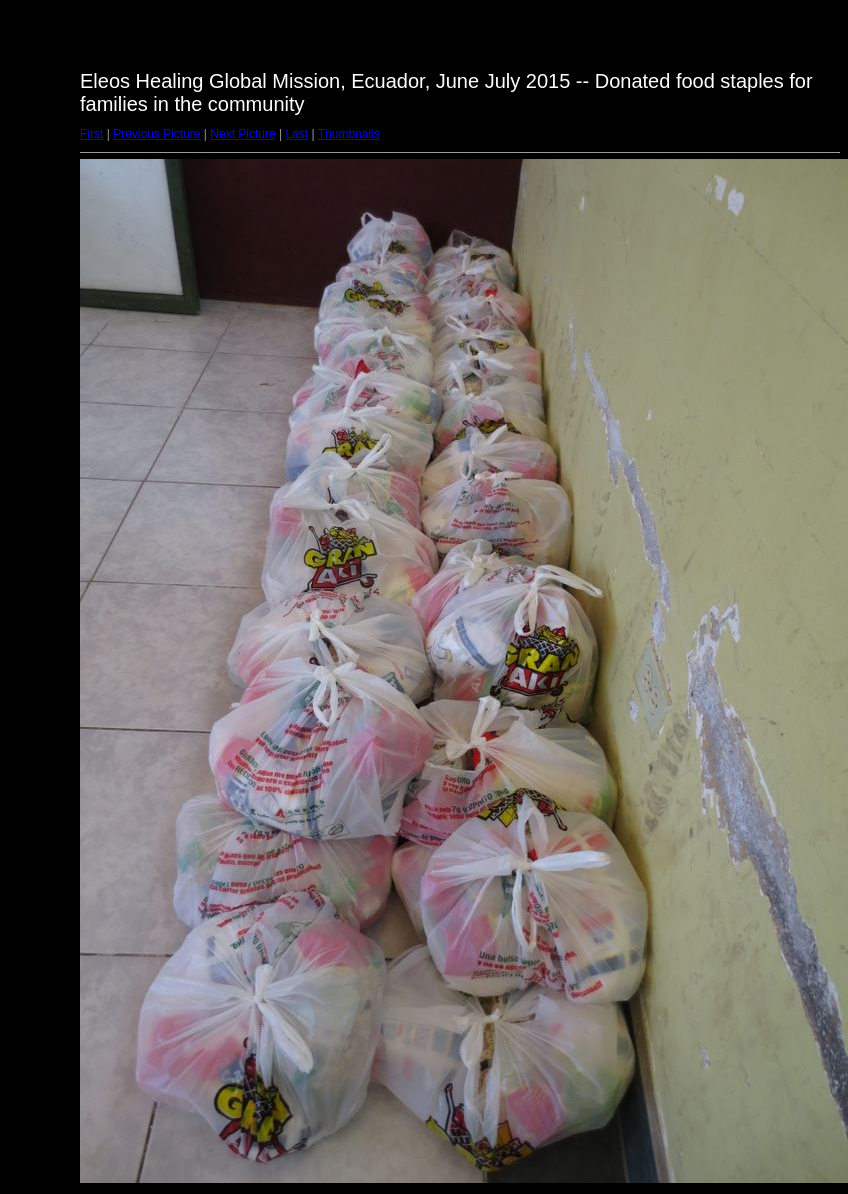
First (91, 134)
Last (296, 134)
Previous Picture (156, 134)
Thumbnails (349, 134)
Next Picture (242, 134)
